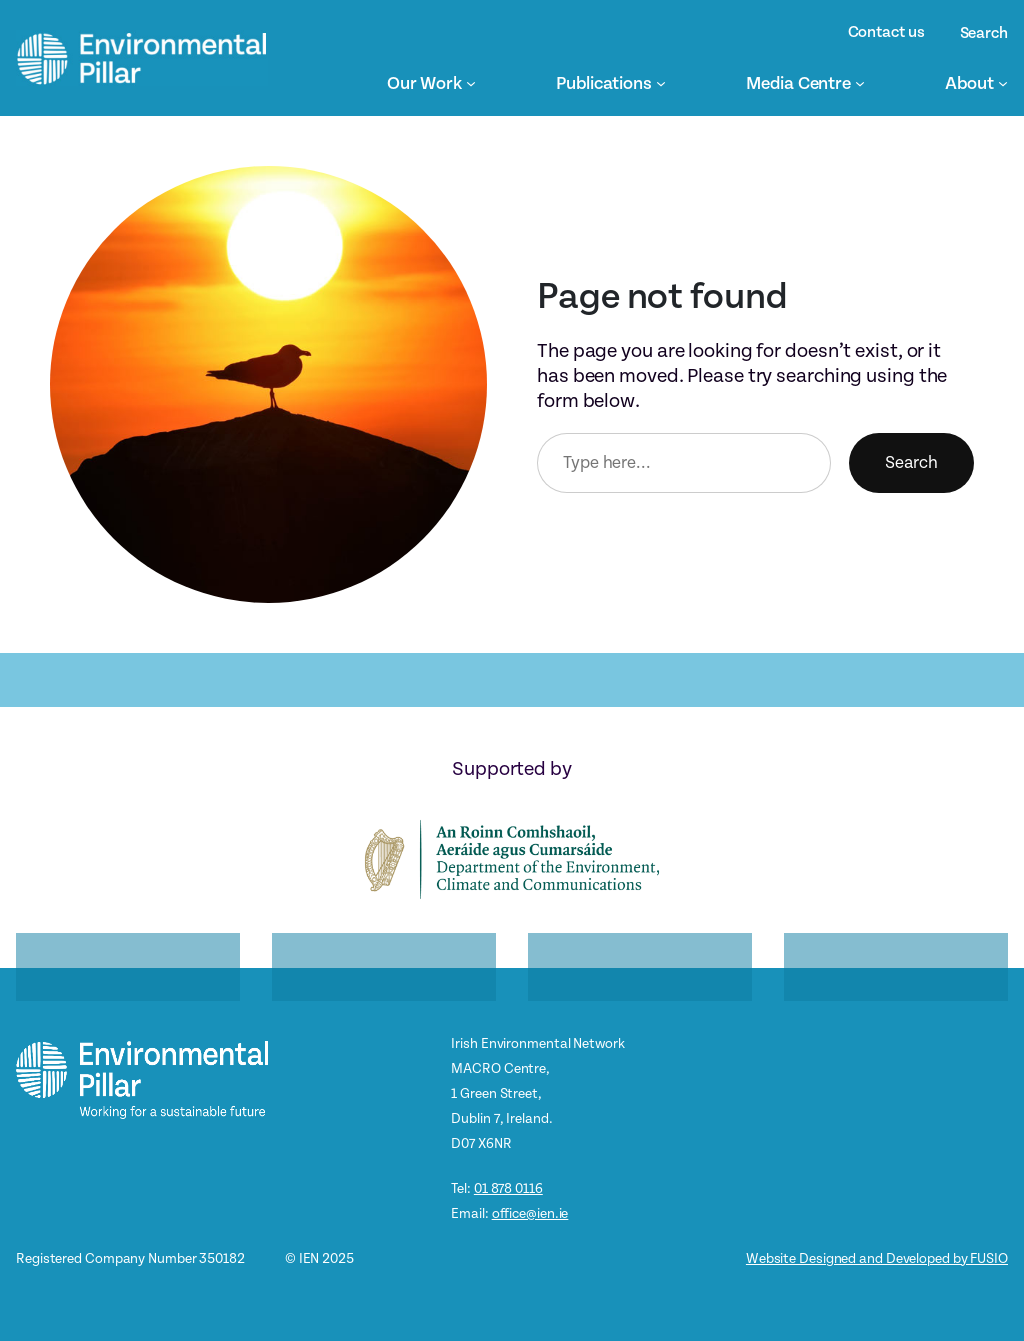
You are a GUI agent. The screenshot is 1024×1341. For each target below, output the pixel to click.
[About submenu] (1003, 83)
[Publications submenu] (661, 83)
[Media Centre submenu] (860, 83)
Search (911, 462)
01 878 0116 (508, 1188)
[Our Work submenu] (471, 83)
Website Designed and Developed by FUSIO (877, 1258)
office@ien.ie (530, 1213)
